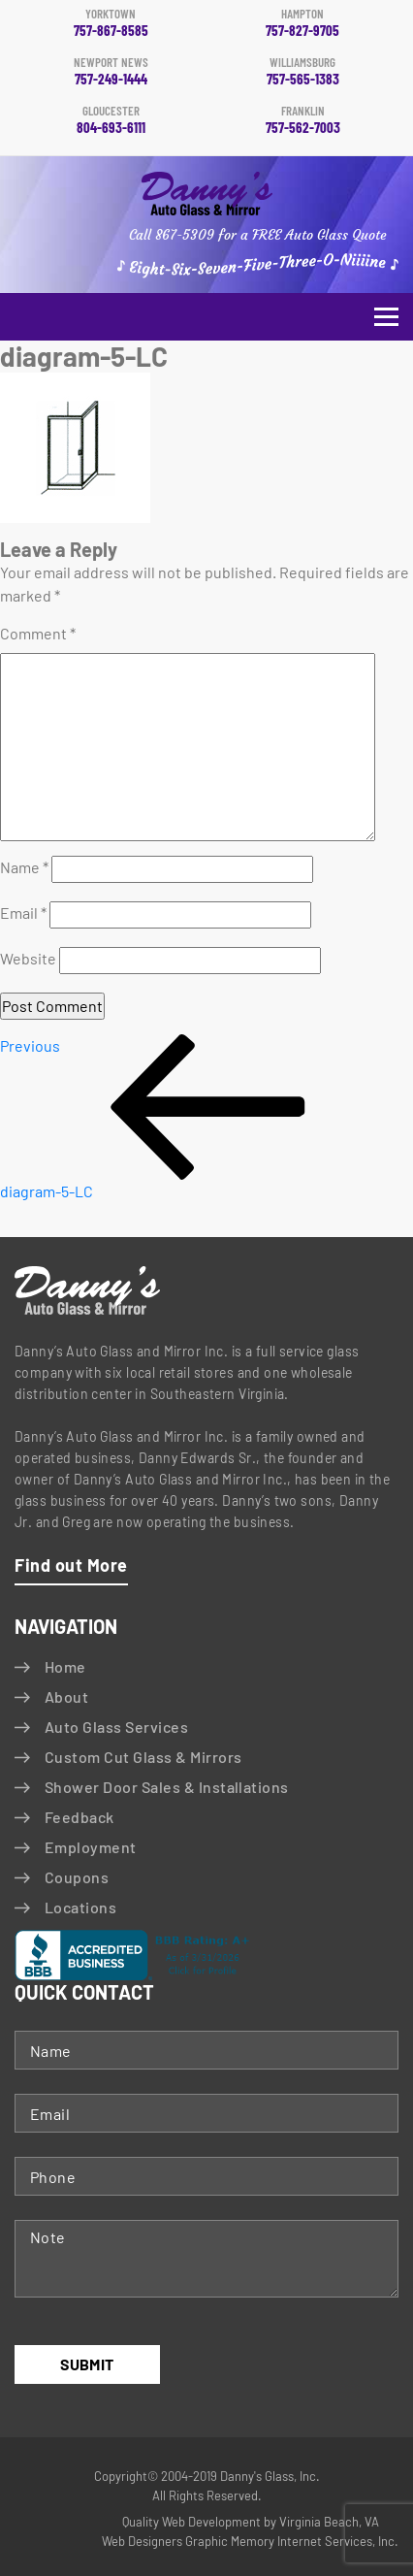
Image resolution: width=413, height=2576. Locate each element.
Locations (80, 1907)
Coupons (77, 1877)
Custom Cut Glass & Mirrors (143, 1756)
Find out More (71, 1565)
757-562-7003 (302, 120)
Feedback (79, 1817)
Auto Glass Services (116, 1726)
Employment (91, 1847)
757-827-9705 (302, 23)
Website (28, 958)
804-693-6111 (110, 120)
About (66, 1696)
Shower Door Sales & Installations (167, 1786)
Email (23, 912)
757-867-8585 (110, 23)
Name (24, 867)
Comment (38, 633)
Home (65, 1666)
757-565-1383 (302, 71)
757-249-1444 (110, 71)
